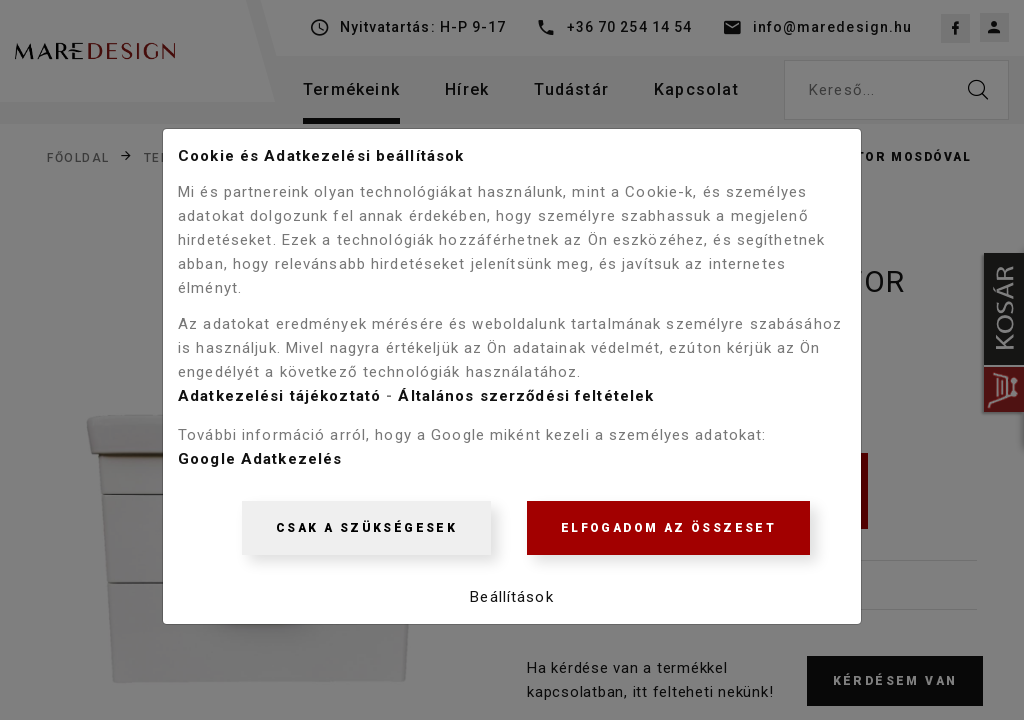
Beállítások (511, 603)
